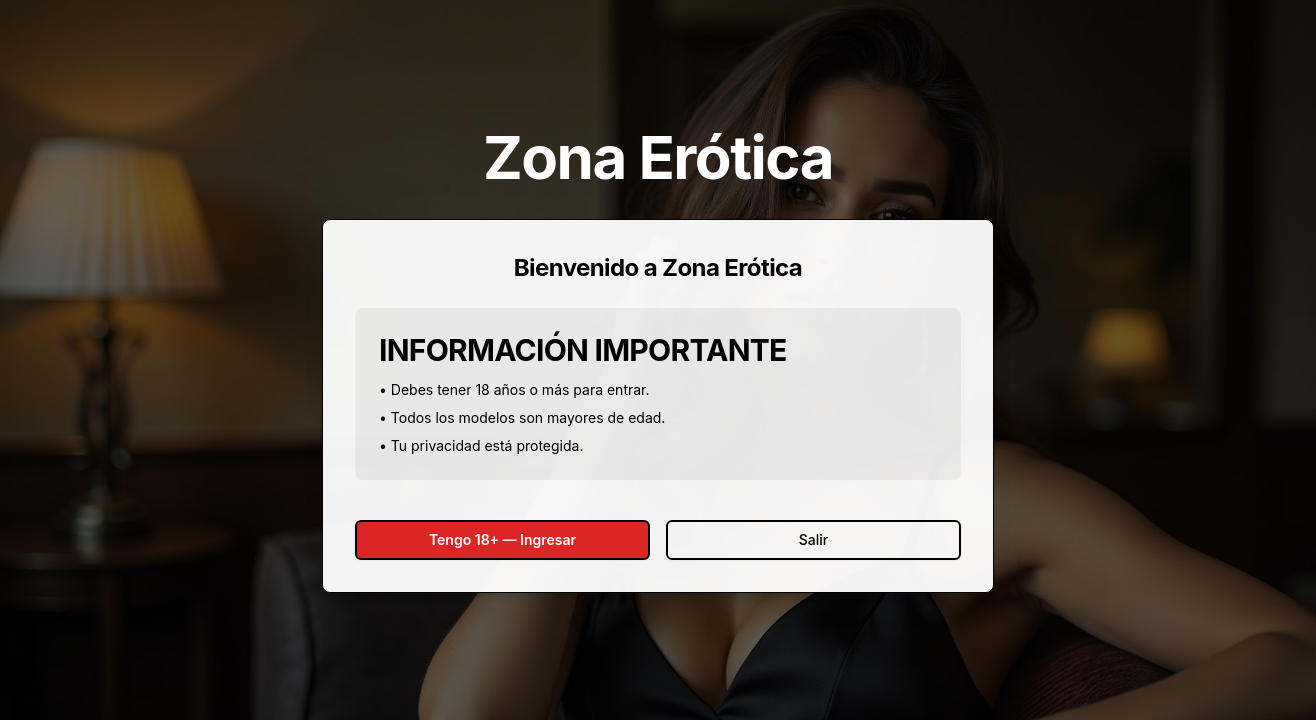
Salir (813, 539)
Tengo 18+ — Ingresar (502, 539)
